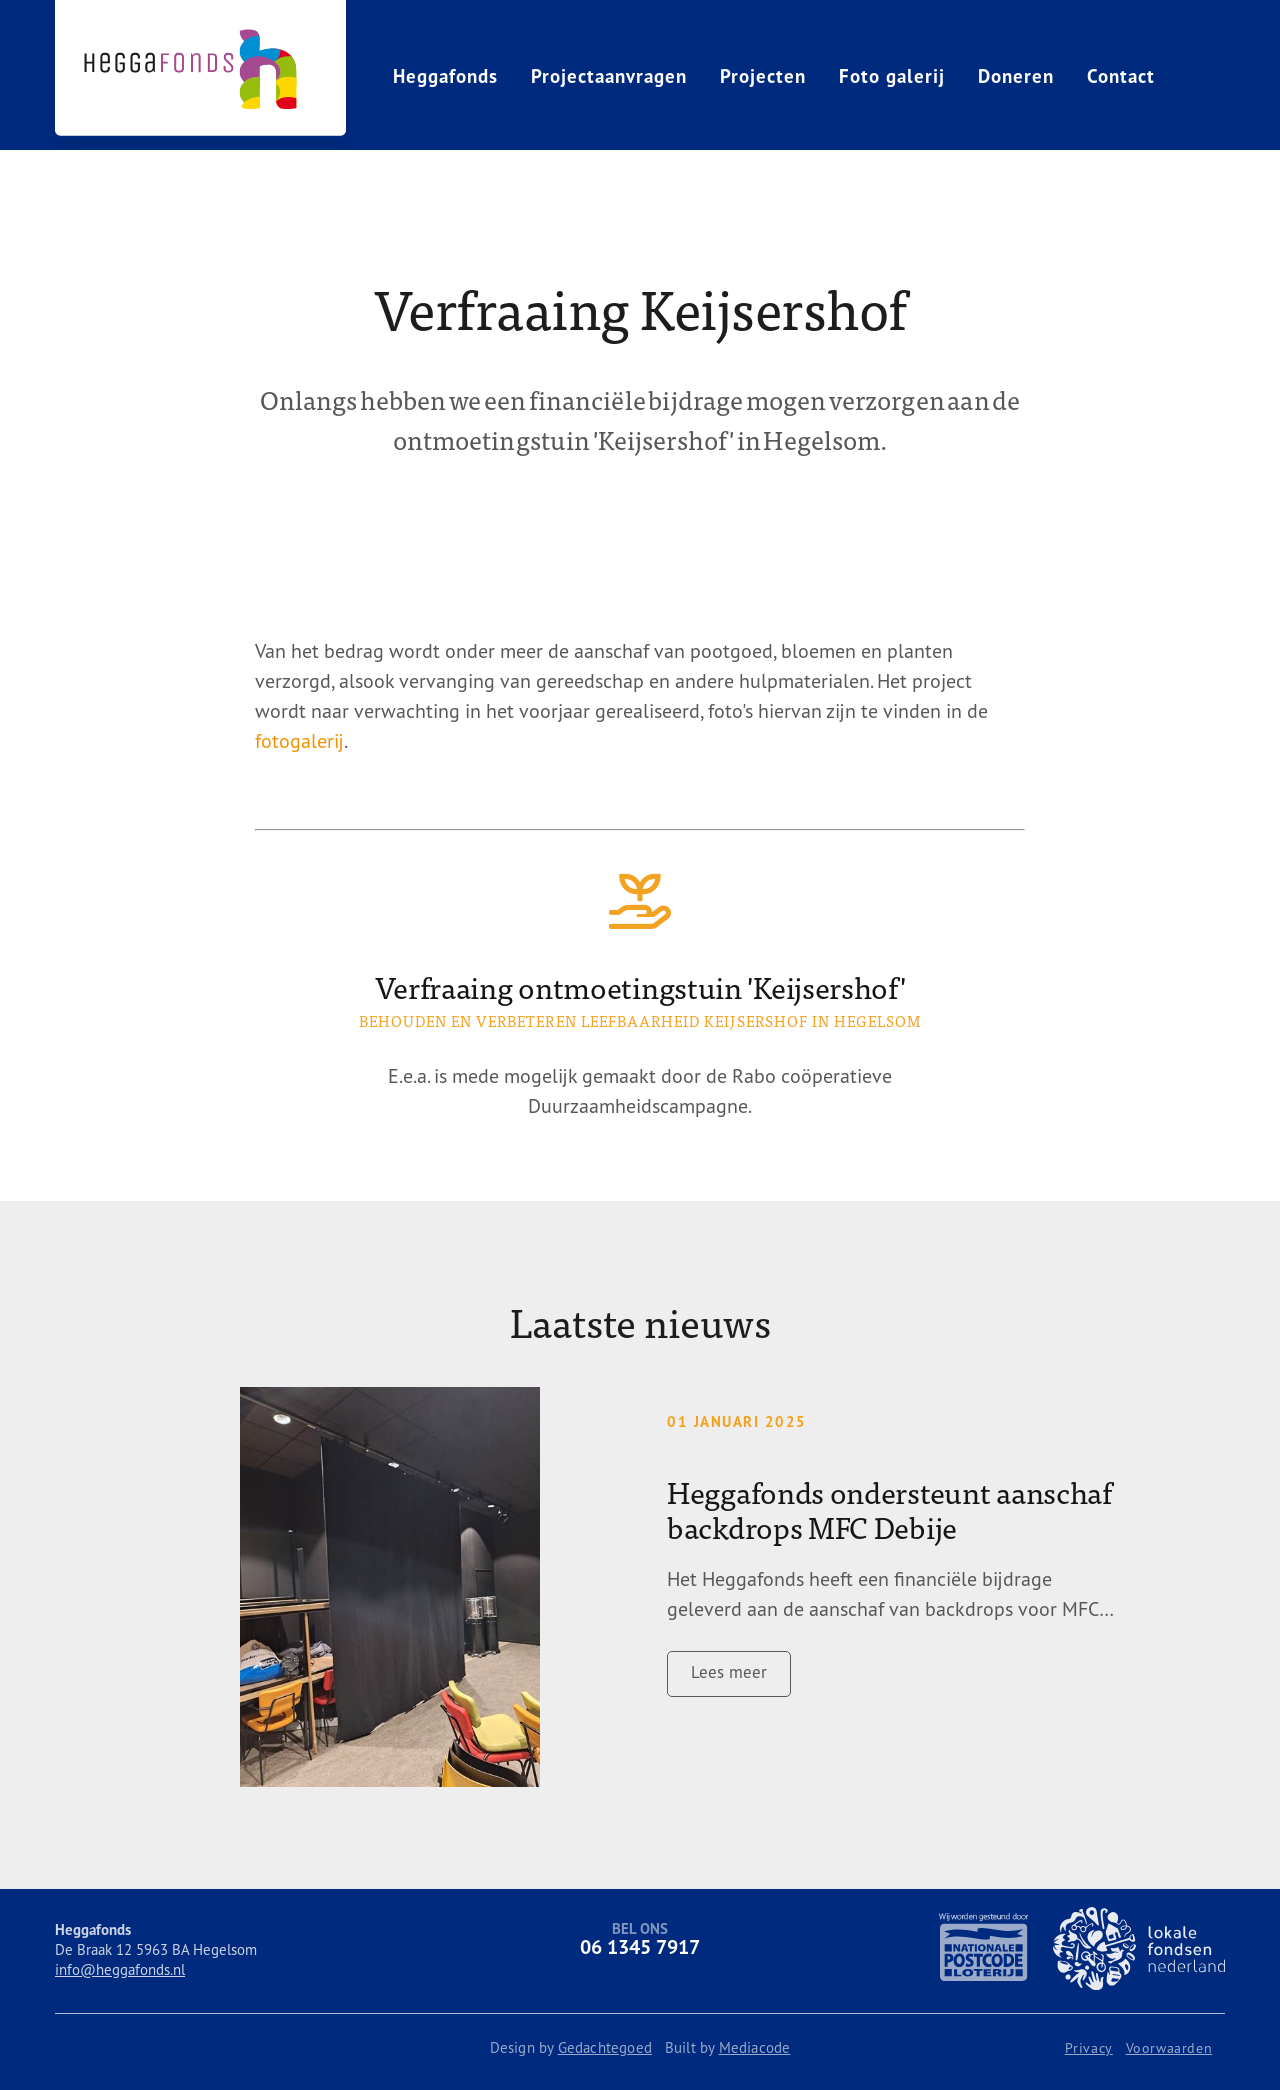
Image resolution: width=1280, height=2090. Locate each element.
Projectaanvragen (609, 76)
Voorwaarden (1169, 2048)
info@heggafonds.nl (120, 1969)
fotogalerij (299, 741)
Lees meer (729, 1672)
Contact (1121, 76)
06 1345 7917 (640, 1947)
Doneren (1016, 76)
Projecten (763, 76)
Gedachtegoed (605, 2047)
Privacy (1089, 2048)
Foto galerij (892, 76)
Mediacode (755, 2047)
